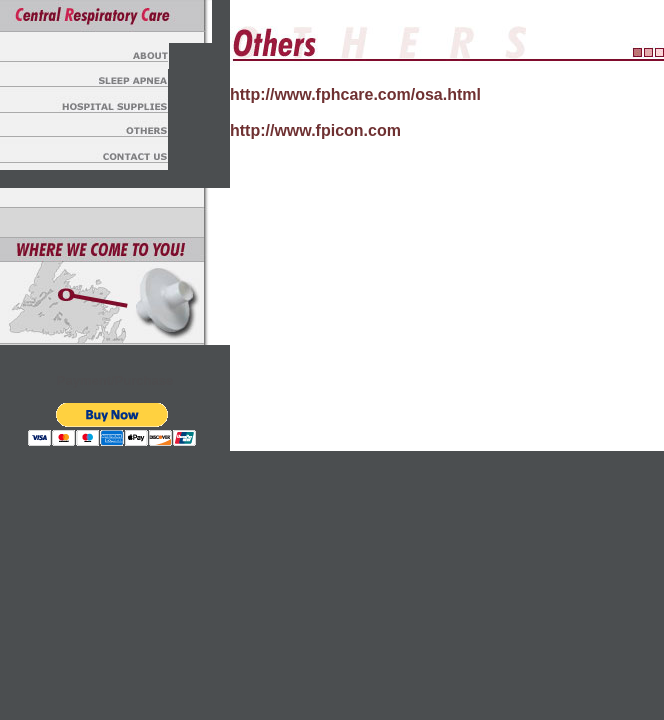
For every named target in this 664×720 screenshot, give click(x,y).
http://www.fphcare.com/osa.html (355, 94)
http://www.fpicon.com (315, 130)
